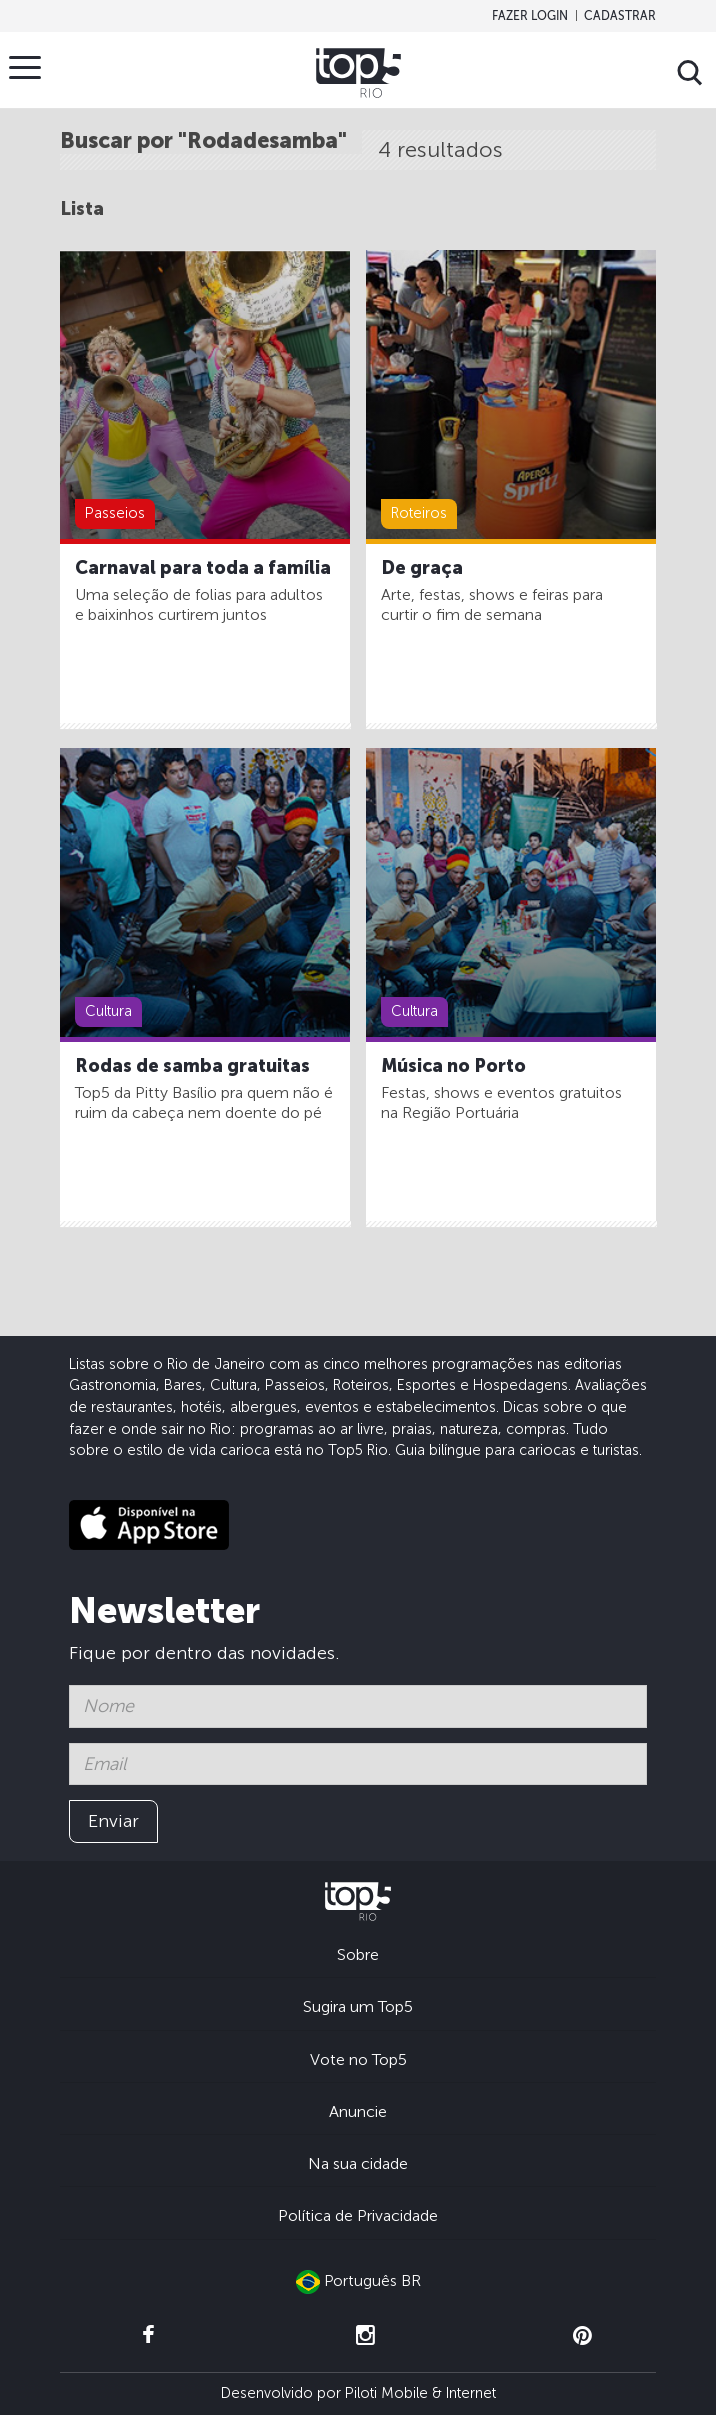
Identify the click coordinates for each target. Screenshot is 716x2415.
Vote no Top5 (358, 2059)
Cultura (108, 1011)
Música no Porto (453, 1066)
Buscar (690, 73)
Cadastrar (620, 16)
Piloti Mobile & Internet (420, 2393)
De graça (422, 568)
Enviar (113, 1821)
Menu (29, 67)
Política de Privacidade (358, 2215)
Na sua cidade (358, 2163)
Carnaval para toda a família (203, 568)
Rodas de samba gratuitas (192, 1066)
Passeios (115, 513)
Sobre (358, 1954)
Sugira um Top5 (358, 2006)
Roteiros (419, 513)
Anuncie (358, 2111)
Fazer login (530, 16)
